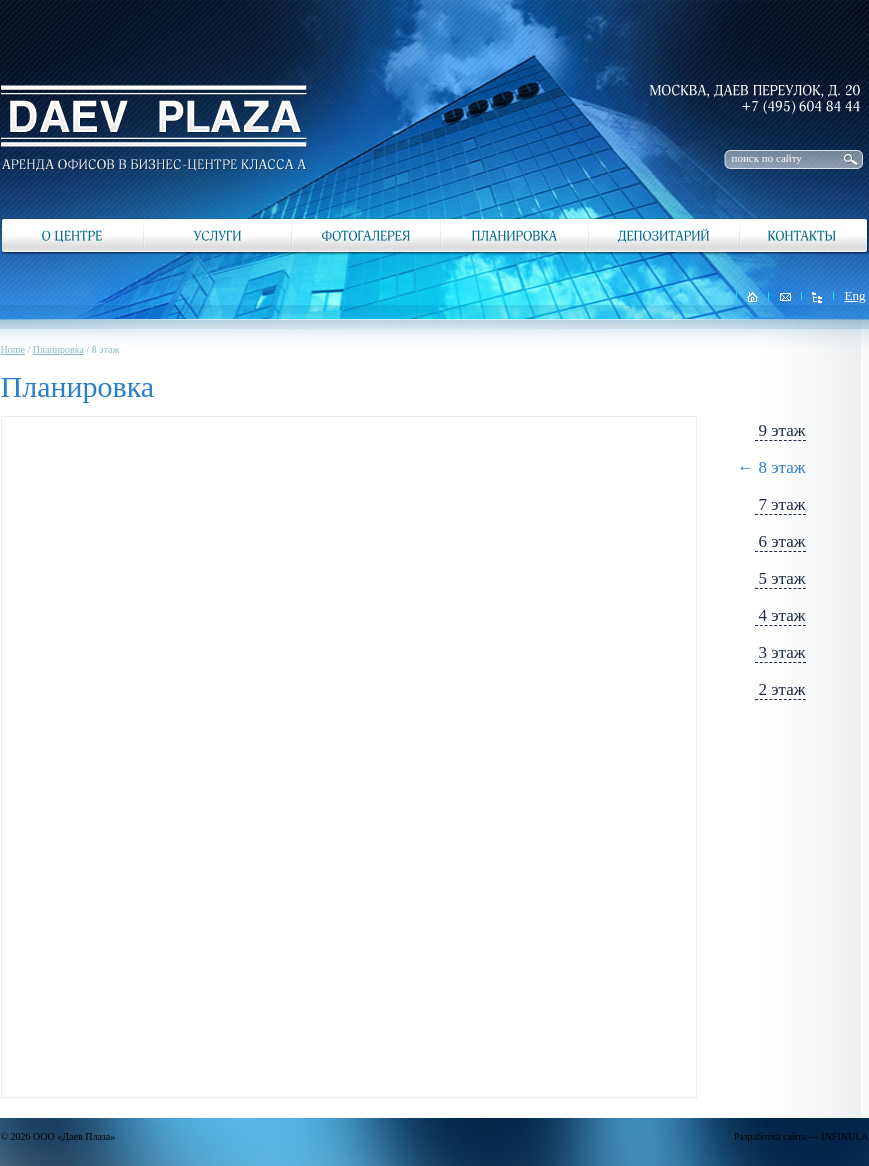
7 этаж (782, 504)
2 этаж (782, 689)
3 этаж (782, 652)
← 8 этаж (771, 467)
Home (13, 349)
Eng (855, 295)
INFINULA (844, 1136)
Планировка (58, 349)
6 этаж (782, 541)
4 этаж (782, 615)
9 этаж (782, 430)
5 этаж (782, 578)
